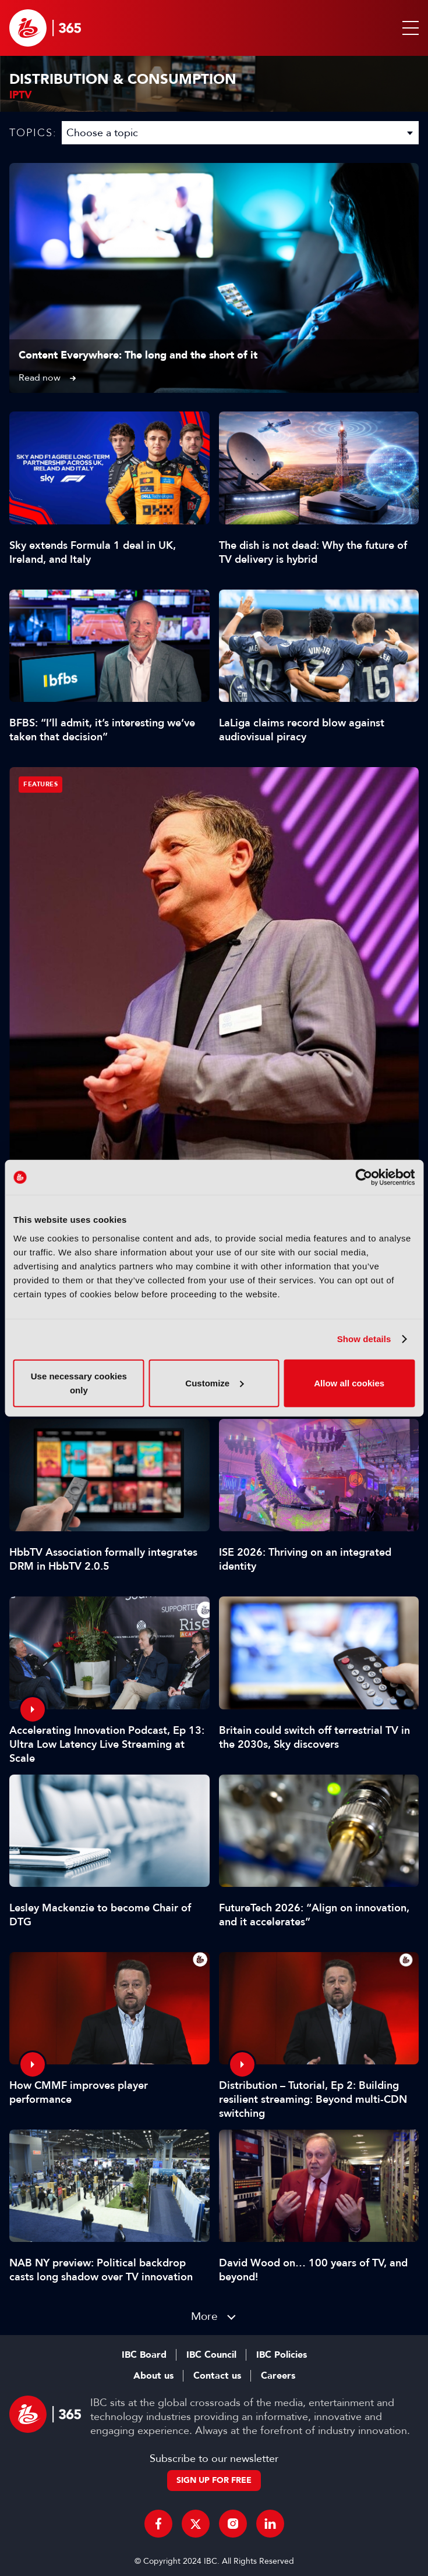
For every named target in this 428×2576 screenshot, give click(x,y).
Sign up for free (214, 2480)
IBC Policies (281, 2354)
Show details (364, 1339)
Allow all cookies (349, 1383)
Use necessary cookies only (79, 1383)
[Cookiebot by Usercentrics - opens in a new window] (364, 1177)
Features (40, 784)
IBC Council (211, 2354)
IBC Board (144, 2354)
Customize (214, 1383)
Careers (278, 2375)
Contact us (217, 2375)
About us (153, 2375)
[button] (408, 28)
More (204, 2316)
